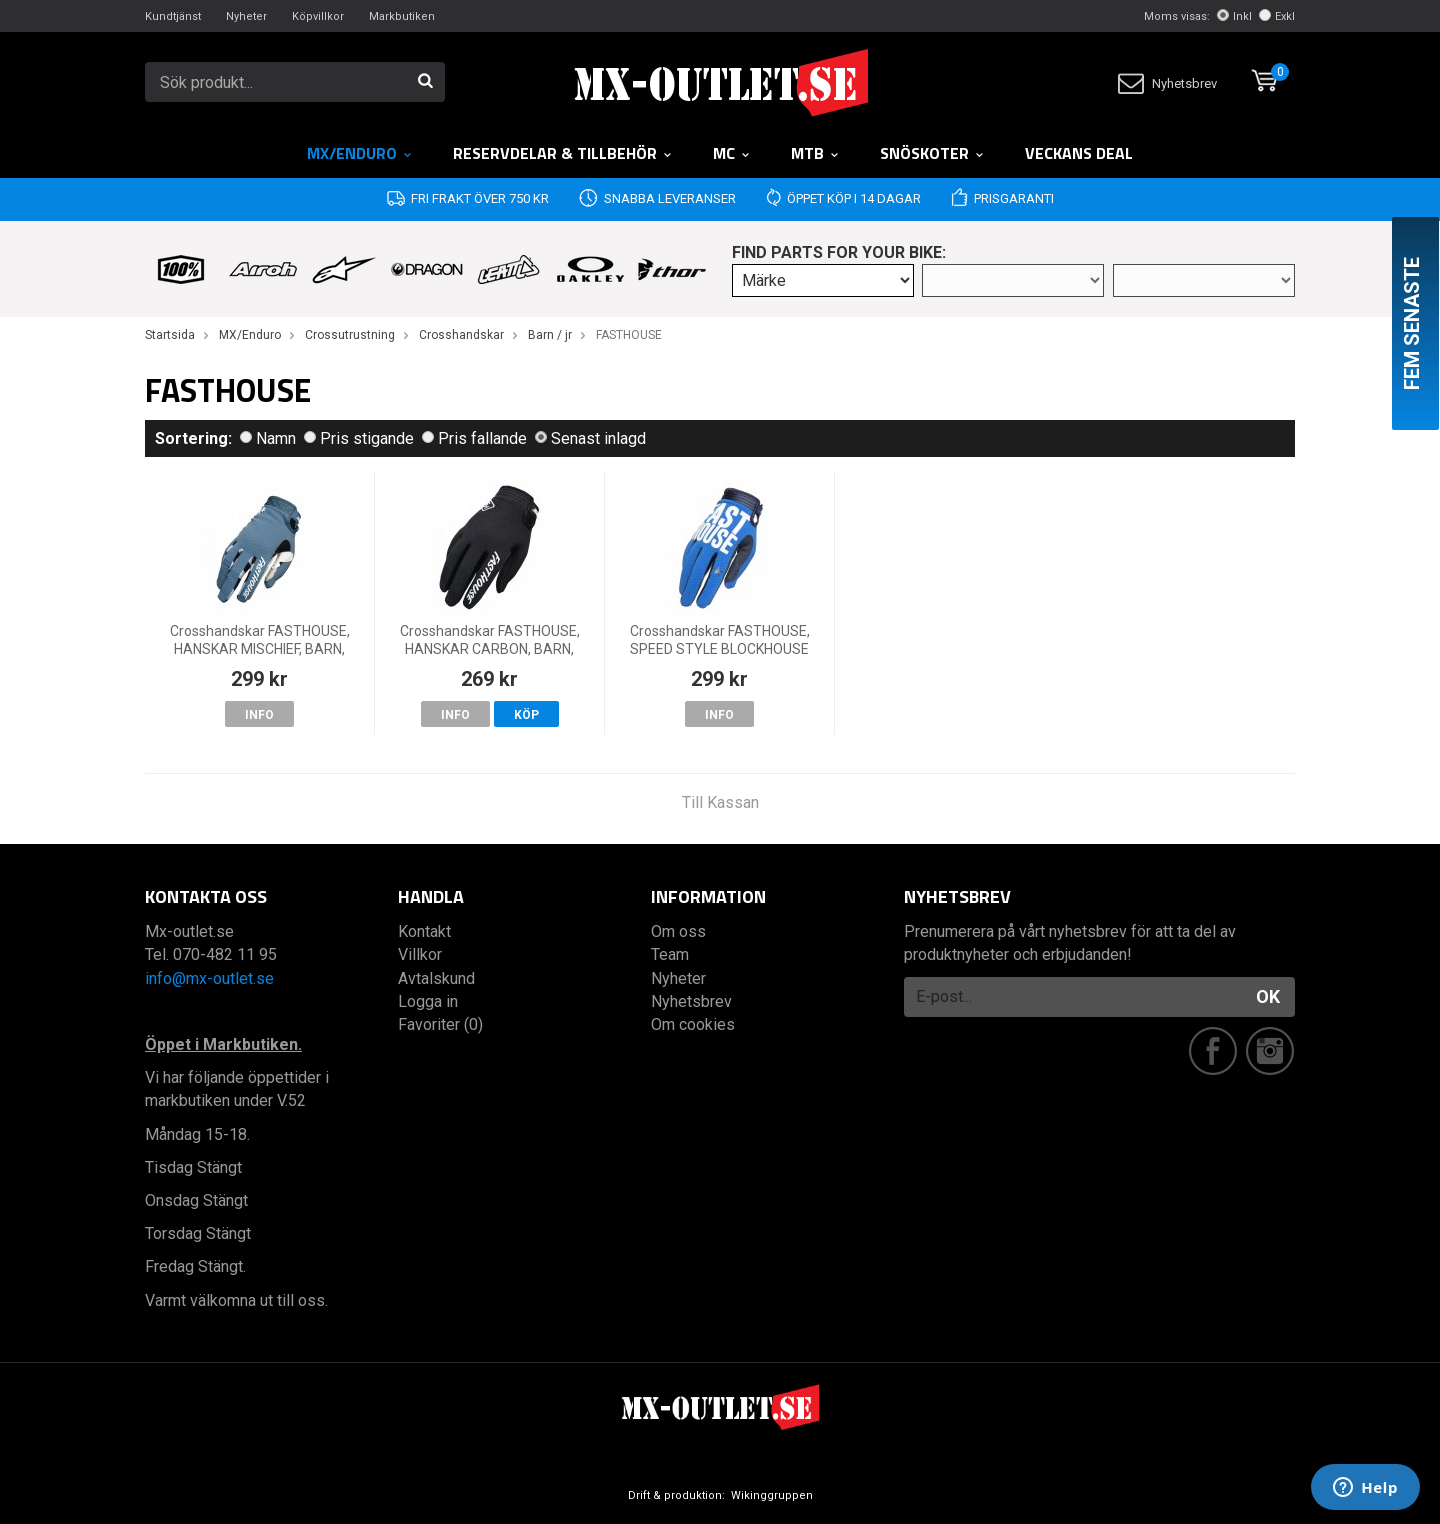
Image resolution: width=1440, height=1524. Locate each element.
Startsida (170, 335)
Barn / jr (550, 335)
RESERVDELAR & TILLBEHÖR (563, 153)
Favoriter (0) (440, 1024)
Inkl (1234, 16)
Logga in (428, 1001)
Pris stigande (359, 438)
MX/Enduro (360, 153)
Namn (268, 438)
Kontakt (424, 931)
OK (1268, 996)
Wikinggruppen (772, 1495)
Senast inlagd (590, 438)
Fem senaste (1412, 323)
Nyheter (246, 16)
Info (259, 715)
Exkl (1277, 16)
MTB (815, 153)
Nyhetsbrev (1167, 83)
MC (732, 153)
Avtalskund (436, 978)
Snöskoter (932, 153)
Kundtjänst (173, 16)
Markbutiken (402, 16)
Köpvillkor (318, 16)
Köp (526, 715)
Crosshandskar (461, 335)
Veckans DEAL (1079, 153)
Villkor (420, 954)
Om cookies (693, 1024)
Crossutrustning (350, 335)
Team (670, 954)
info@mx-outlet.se (209, 978)
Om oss (678, 931)
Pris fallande (474, 438)
